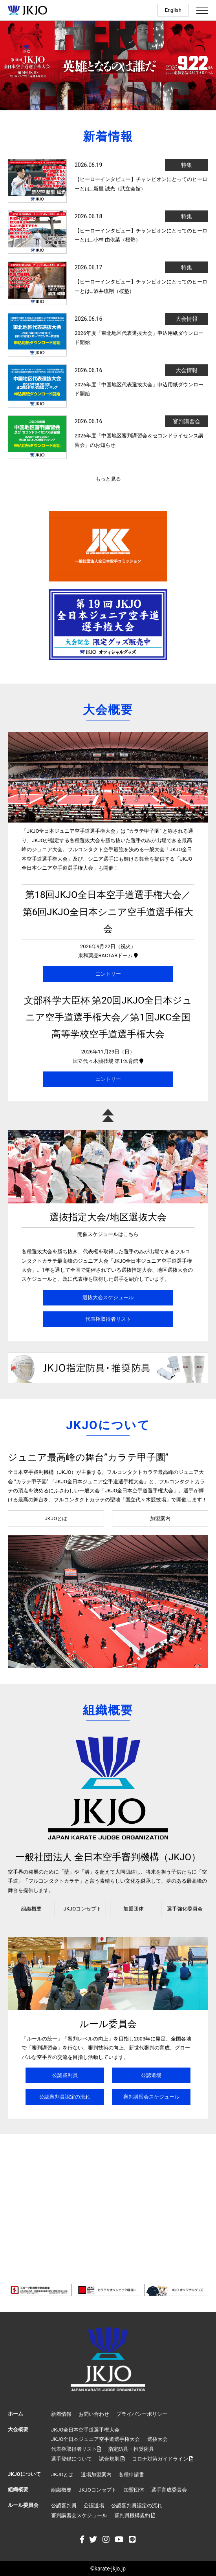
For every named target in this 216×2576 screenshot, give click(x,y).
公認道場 (151, 2075)
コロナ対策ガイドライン (162, 2459)
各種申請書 (131, 2474)
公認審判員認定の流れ (64, 2097)
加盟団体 (133, 1909)
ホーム (15, 2413)
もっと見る (108, 479)
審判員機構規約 (134, 2515)
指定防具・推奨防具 (131, 2449)
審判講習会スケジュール (151, 2097)
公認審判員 (65, 2075)
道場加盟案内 (96, 2474)
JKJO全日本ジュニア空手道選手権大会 (95, 2439)
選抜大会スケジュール (108, 1297)
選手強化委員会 (185, 1909)
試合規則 (111, 2459)
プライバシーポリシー (141, 2414)
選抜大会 (157, 2439)
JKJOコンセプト (82, 1909)
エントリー (108, 974)
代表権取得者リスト (108, 1319)
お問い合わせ (94, 2414)
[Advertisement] (108, 2201)
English (173, 10)
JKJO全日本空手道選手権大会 (85, 2430)
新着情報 (61, 2414)
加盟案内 (160, 1518)
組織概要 (31, 1909)
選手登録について (71, 2459)
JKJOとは (56, 1518)
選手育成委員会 (169, 2490)
